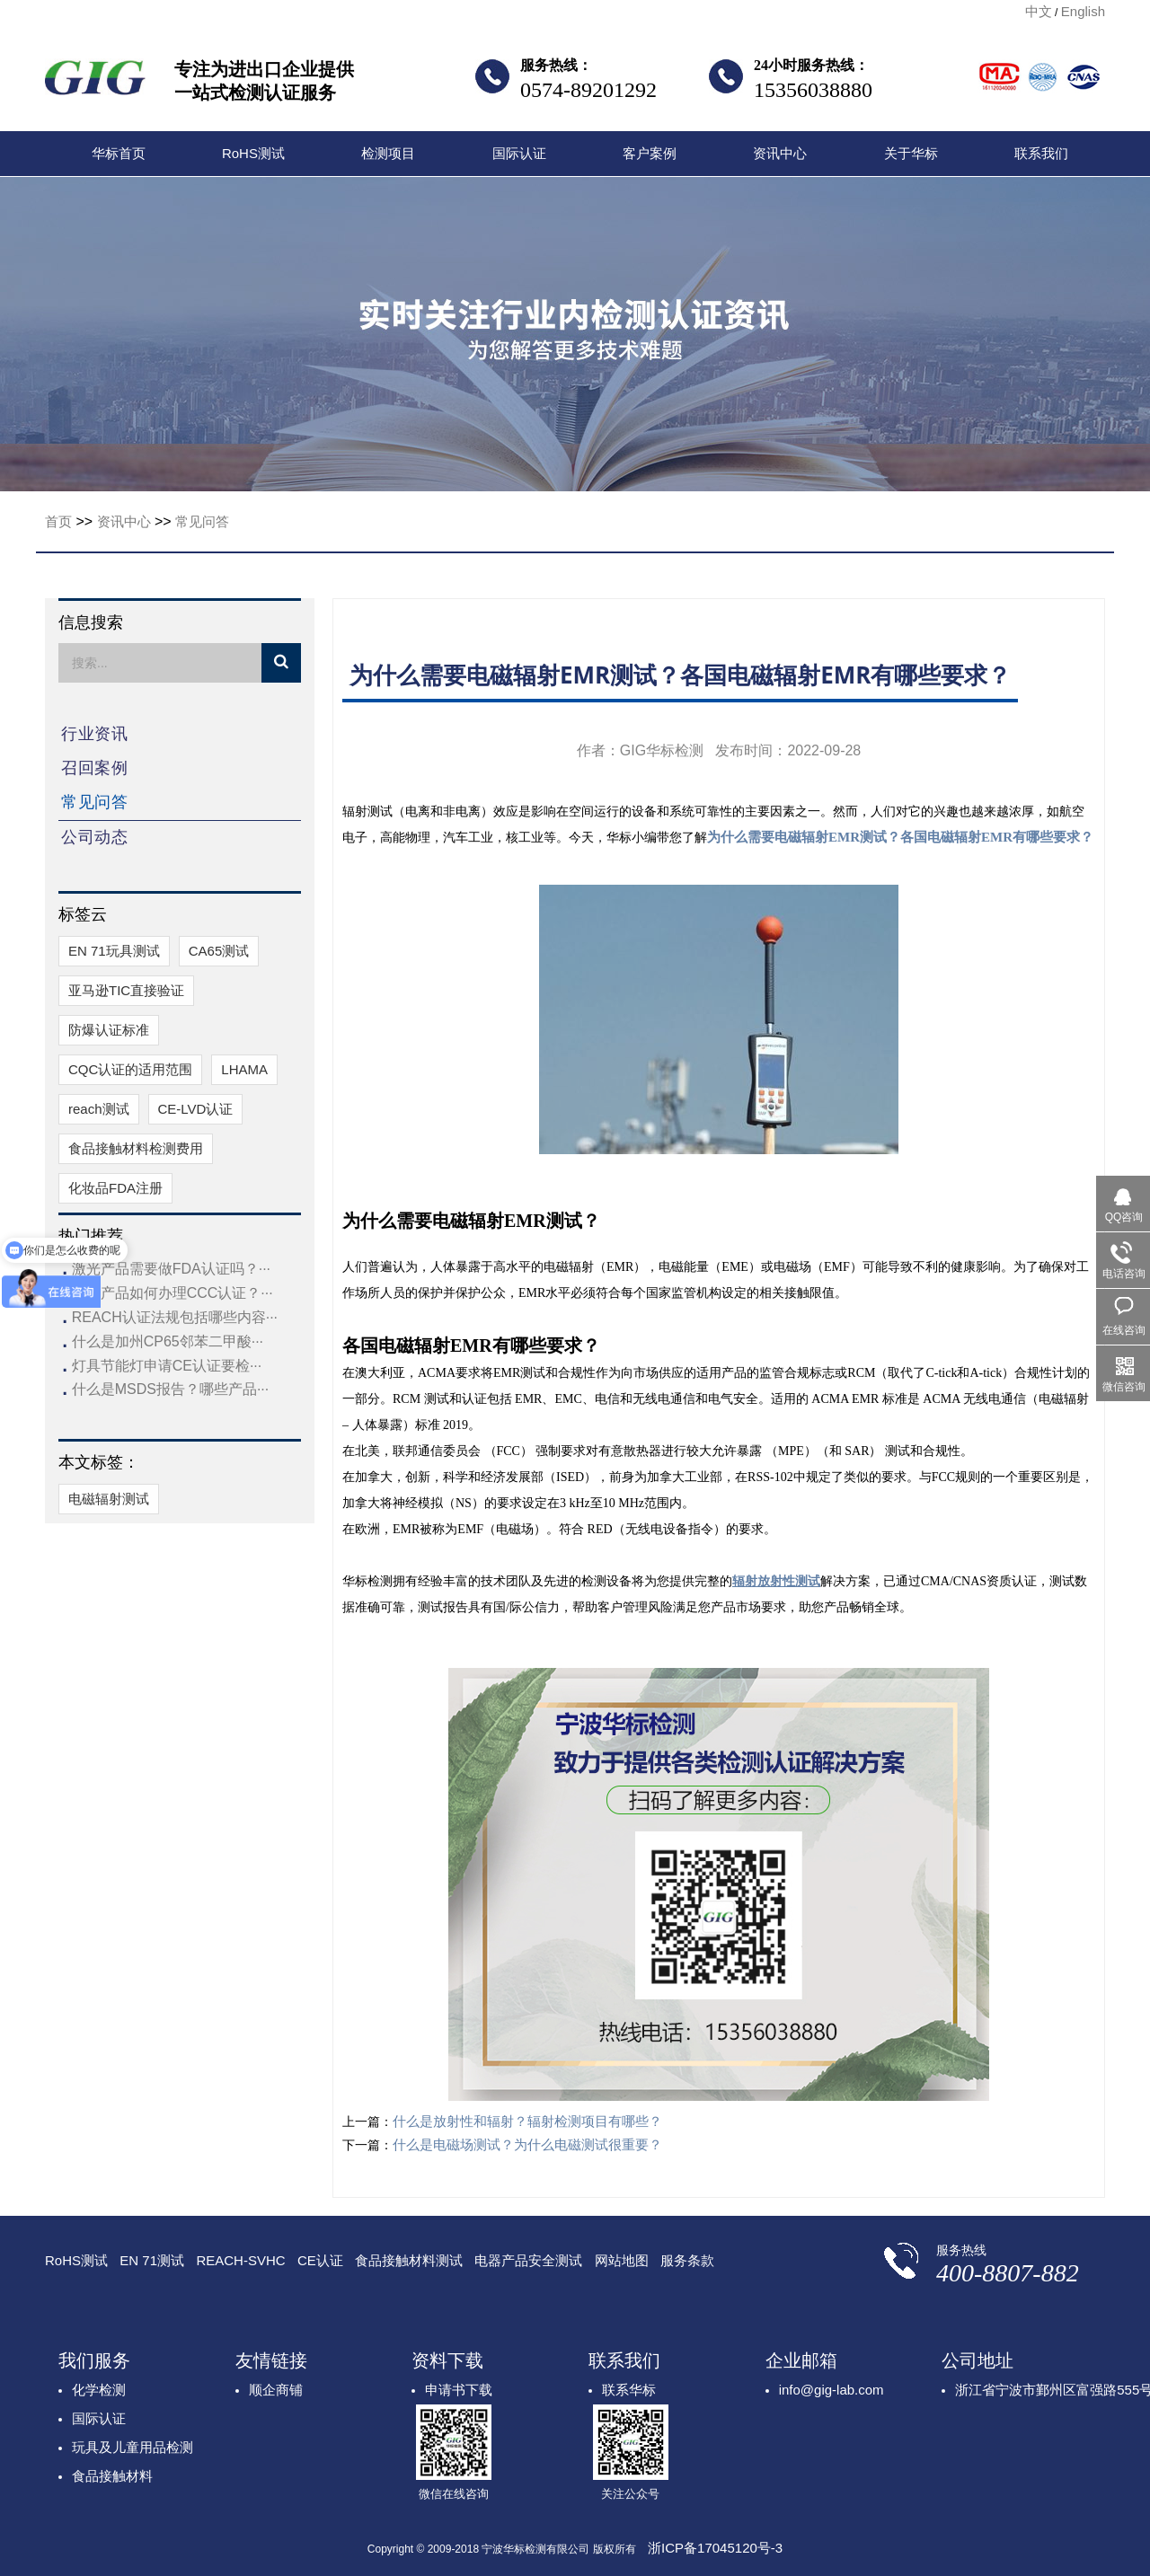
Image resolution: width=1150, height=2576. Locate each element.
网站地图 (622, 2260)
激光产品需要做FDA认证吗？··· (171, 1268)
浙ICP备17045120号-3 (715, 2547)
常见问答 (202, 521)
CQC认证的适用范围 (130, 1069)
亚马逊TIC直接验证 (126, 990)
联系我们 (1041, 153)
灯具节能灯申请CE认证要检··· (167, 1365)
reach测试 (98, 1108)
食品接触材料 (112, 2475)
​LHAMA (244, 1069)
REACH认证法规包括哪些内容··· (175, 1317)
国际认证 (519, 153)
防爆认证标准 (108, 1029)
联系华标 (629, 2389)
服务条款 (687, 2260)
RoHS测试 (253, 153)
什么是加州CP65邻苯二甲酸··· (167, 1341)
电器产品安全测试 (528, 2260)
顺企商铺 (276, 2389)
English (1083, 11)
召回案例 (94, 768)
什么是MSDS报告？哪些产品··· (171, 1389)
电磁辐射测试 (108, 1498)
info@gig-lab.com (831, 2389)
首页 (58, 521)
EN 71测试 (151, 2260)
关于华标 (911, 153)
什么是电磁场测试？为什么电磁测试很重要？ (527, 2144)
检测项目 (388, 153)
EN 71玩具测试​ (114, 950)
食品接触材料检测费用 (135, 1148)
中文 (1038, 11)
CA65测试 (219, 950)
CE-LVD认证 (196, 1108)
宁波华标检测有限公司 (95, 82)
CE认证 (320, 2260)
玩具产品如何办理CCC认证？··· (172, 1293)
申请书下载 (458, 2389)
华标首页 (119, 153)
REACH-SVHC (240, 2260)
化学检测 (99, 2389)
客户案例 (650, 153)
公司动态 (94, 837)
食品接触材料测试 (409, 2260)
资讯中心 (780, 153)
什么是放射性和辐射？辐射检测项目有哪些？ (527, 2121)
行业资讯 (94, 734)
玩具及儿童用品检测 (132, 2447)
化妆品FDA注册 (115, 1187)
